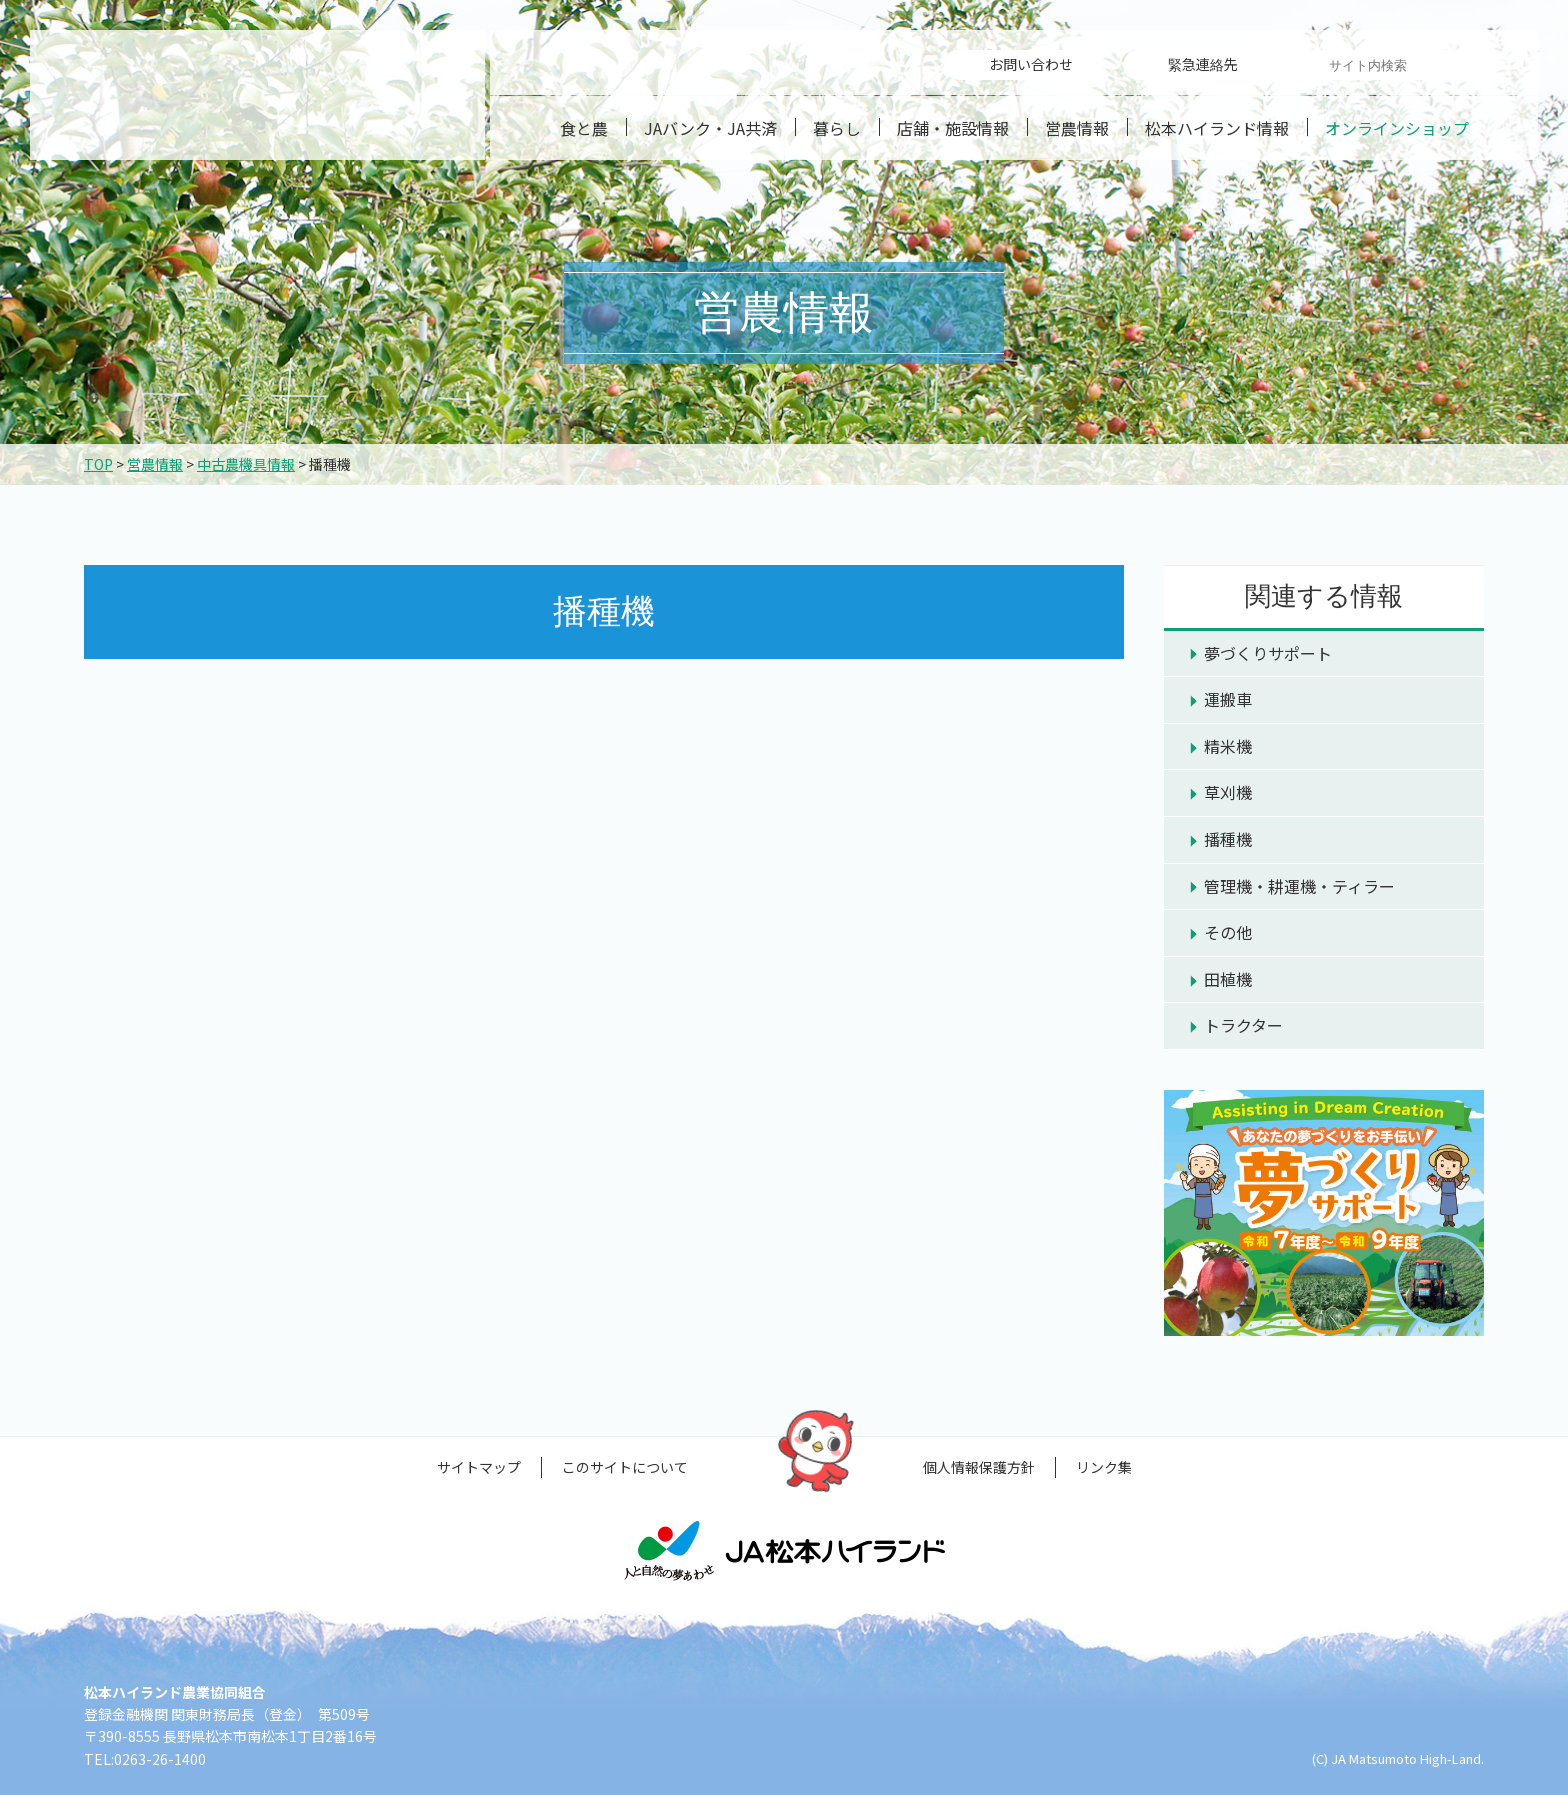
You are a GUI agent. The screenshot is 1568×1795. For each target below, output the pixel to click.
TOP (98, 464)
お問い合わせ (1031, 64)
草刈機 (1228, 792)
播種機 (1228, 839)
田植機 (1228, 979)
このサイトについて (625, 1467)
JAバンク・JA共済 (710, 128)
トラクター (1243, 1025)
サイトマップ (479, 1467)
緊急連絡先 (1203, 64)
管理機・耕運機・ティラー (1299, 886)
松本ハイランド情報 (1217, 128)
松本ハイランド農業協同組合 (257, 95)
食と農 (584, 128)
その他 (1228, 932)
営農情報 (1077, 128)
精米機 (1228, 746)
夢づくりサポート (1268, 653)
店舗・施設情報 (953, 128)
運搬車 (1228, 699)
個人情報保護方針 (979, 1467)
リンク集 (1104, 1467)
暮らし (837, 128)
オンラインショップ (1397, 128)
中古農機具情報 (246, 464)
